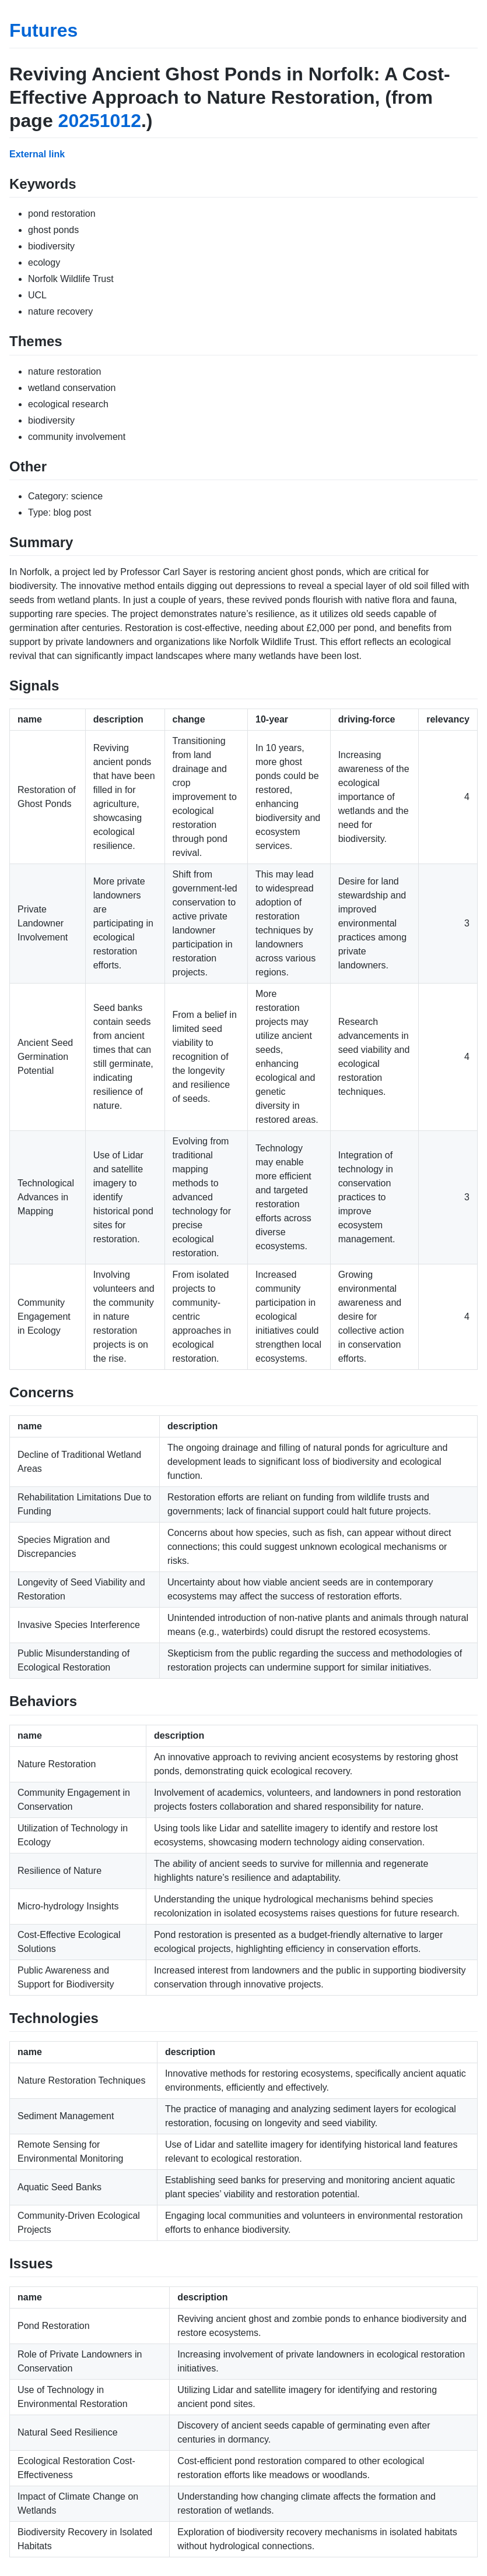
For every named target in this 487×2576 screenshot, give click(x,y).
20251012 (99, 120)
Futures (43, 30)
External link (37, 154)
